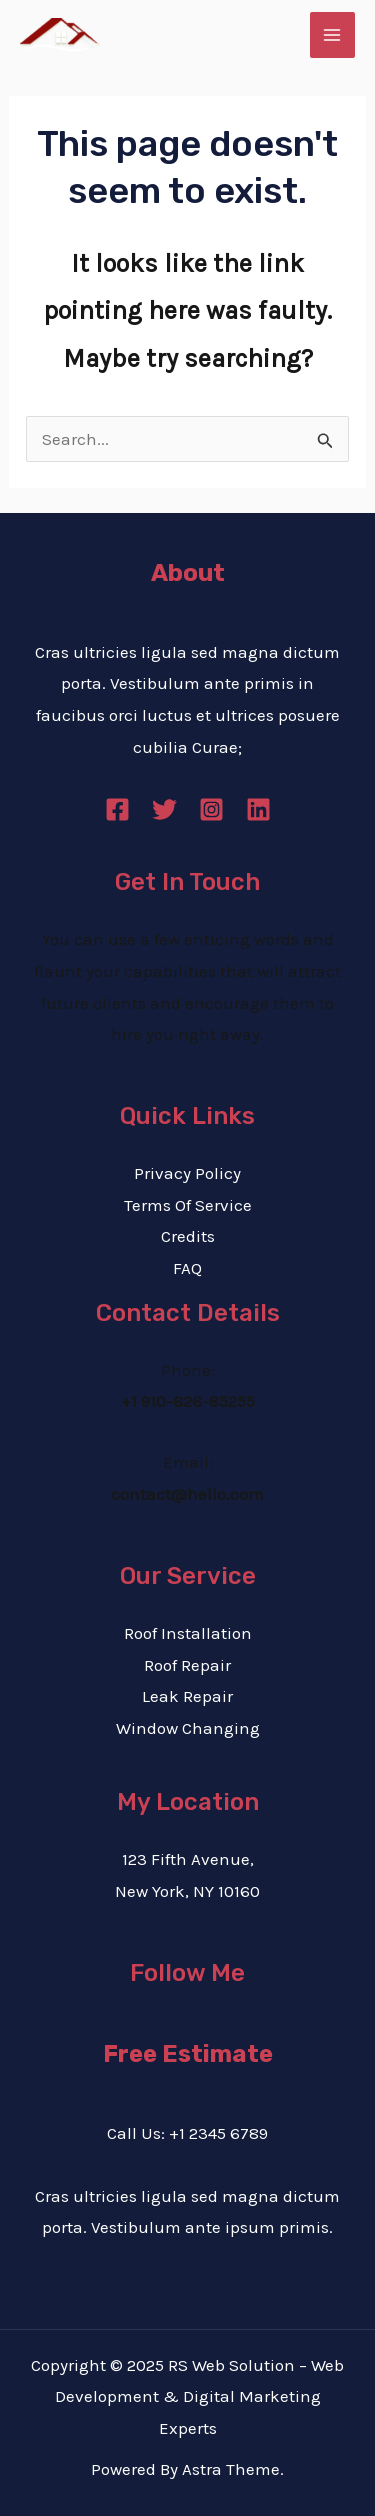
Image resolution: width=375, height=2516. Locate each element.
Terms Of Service (188, 1205)
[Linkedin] (258, 809)
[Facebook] (117, 809)
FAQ (187, 1268)
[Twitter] (164, 809)
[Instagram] (211, 809)
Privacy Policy (187, 1173)
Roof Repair (187, 1665)
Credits (188, 1236)
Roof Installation (188, 1633)
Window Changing (188, 1728)
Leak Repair (187, 1696)
